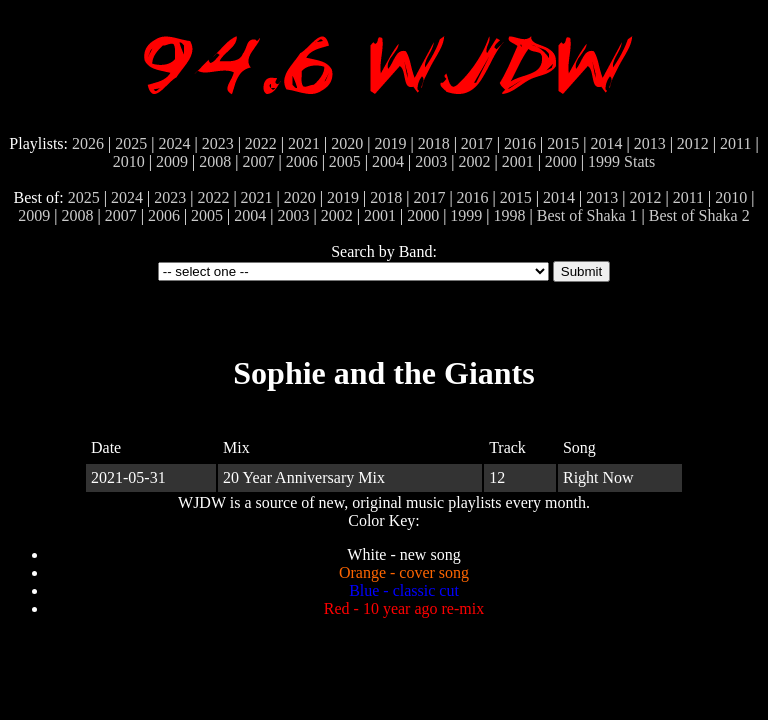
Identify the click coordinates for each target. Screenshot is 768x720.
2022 (261, 143)
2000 (561, 161)
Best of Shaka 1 (587, 215)
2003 (431, 161)
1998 (510, 215)
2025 (131, 143)
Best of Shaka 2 (699, 215)
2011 (735, 143)
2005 (345, 161)
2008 (215, 161)
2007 (258, 161)
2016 (520, 143)
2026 (88, 143)
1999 (604, 161)
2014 (606, 143)
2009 (172, 161)
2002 (474, 161)
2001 (518, 161)
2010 (129, 161)
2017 (477, 143)
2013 (650, 143)
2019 (390, 143)
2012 (693, 143)
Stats (639, 161)
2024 (174, 143)
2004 (388, 161)
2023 (218, 143)
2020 (347, 143)
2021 (304, 143)
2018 (434, 143)
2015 (563, 143)
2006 (302, 161)
